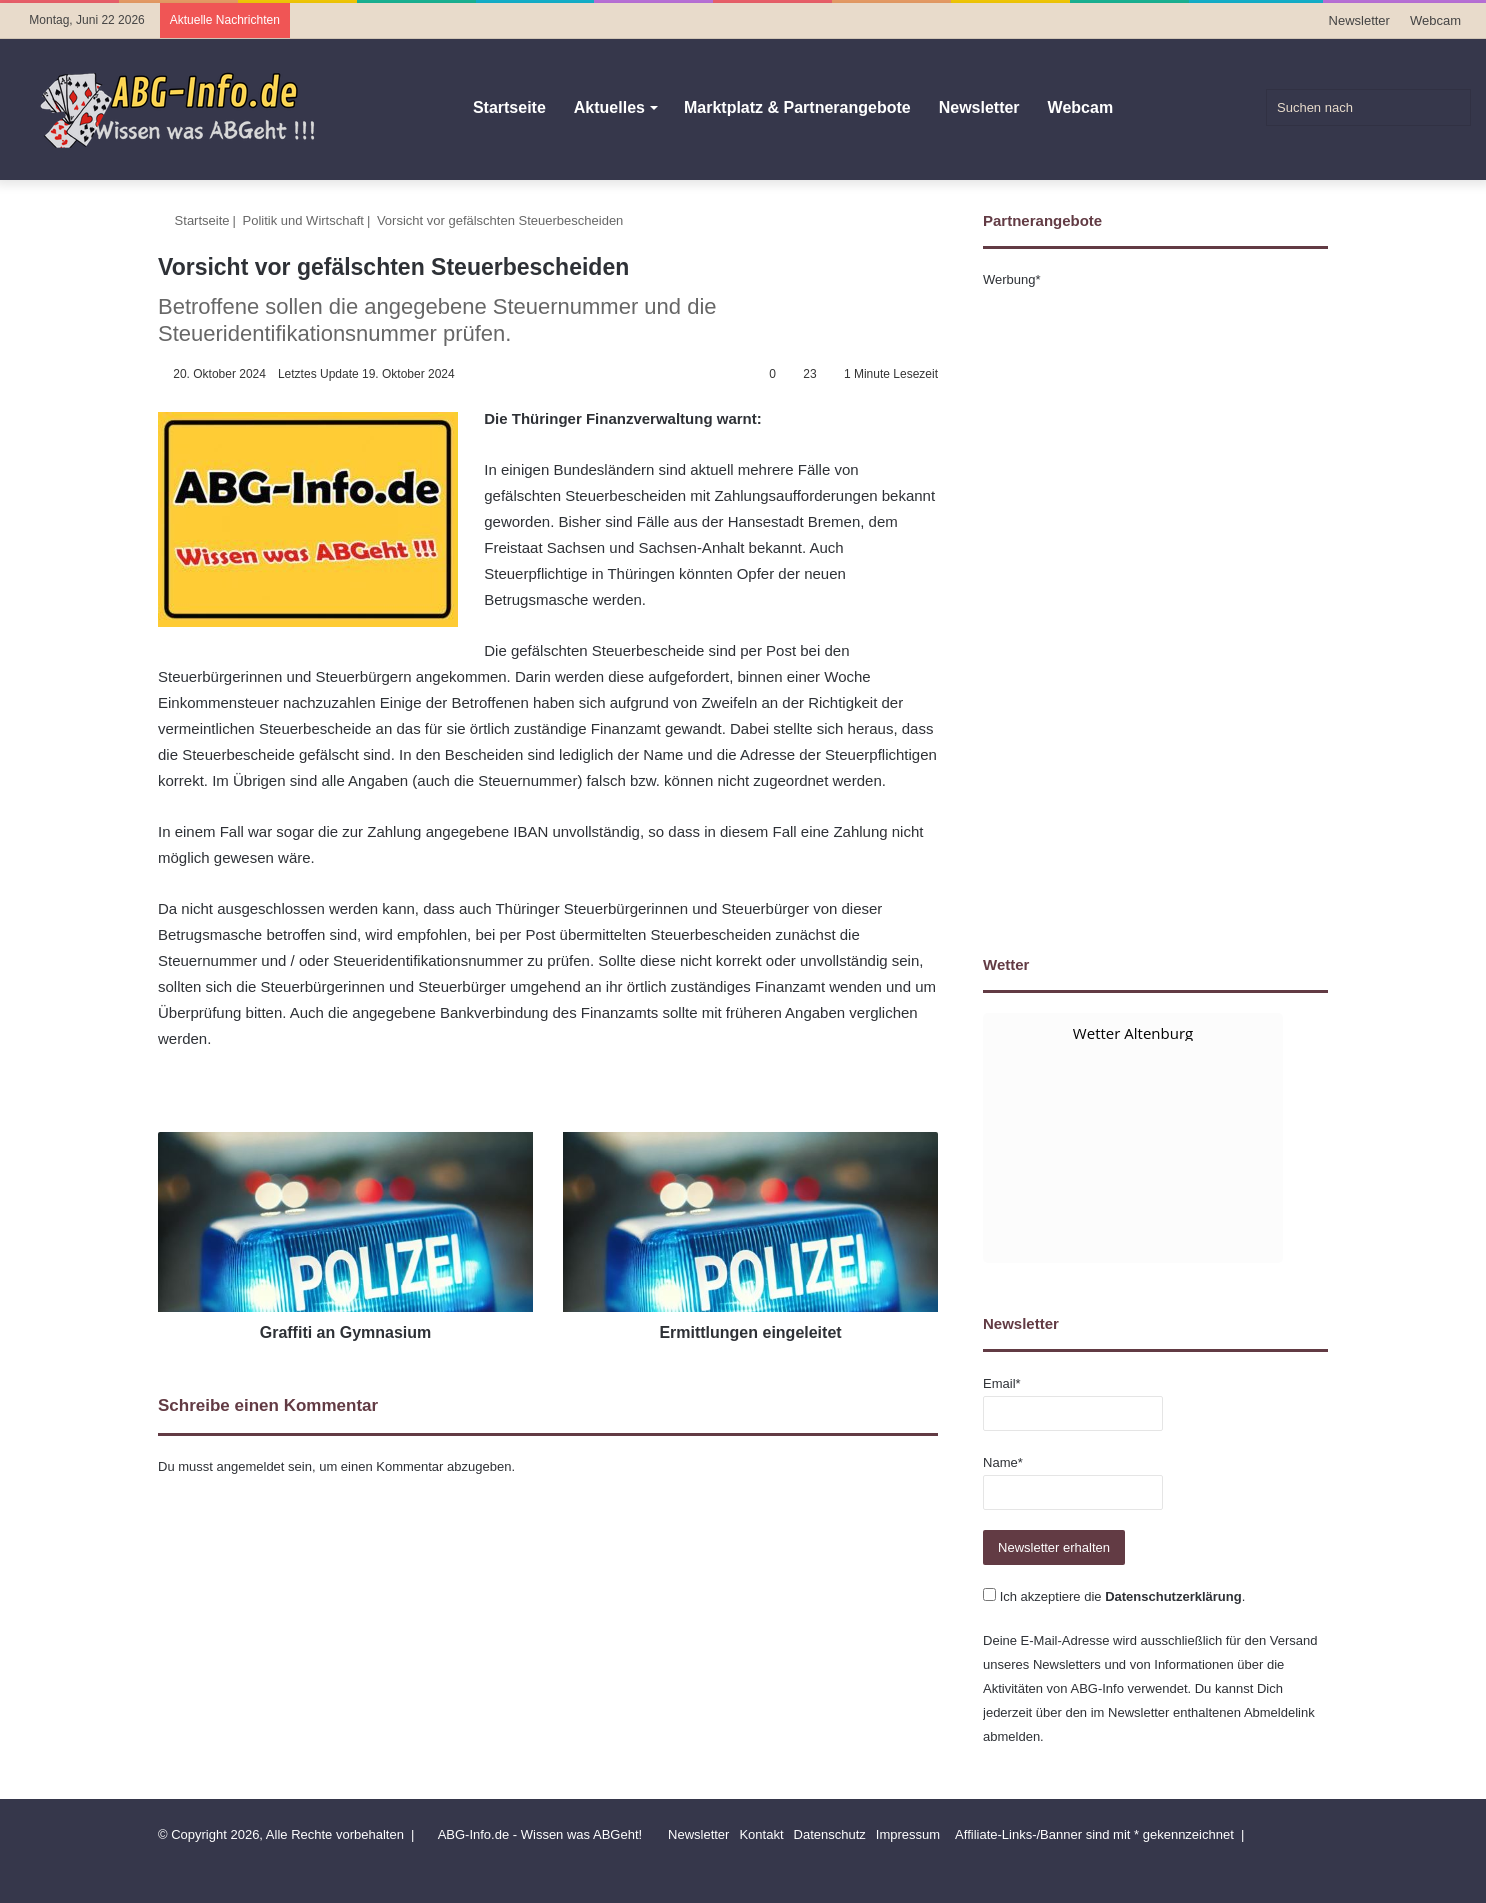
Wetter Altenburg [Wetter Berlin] (1133, 1033)
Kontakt (761, 1834)
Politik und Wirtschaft (303, 220)
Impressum (908, 1834)
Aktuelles (609, 107)
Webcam (1435, 20)
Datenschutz (830, 1834)
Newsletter (1359, 20)
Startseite (509, 107)
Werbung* (1012, 279)
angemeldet (251, 1466)
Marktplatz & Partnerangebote (797, 107)
